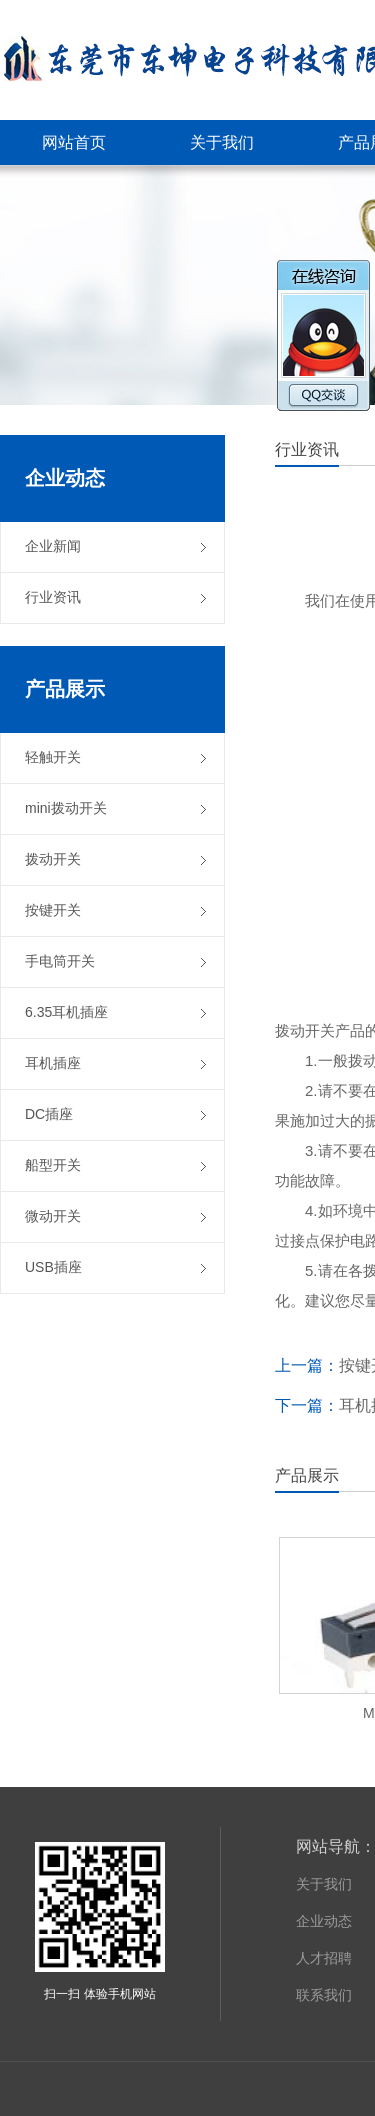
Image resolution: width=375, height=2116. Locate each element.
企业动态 (324, 1921)
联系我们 (324, 1995)
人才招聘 (324, 1958)
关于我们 (324, 1884)
